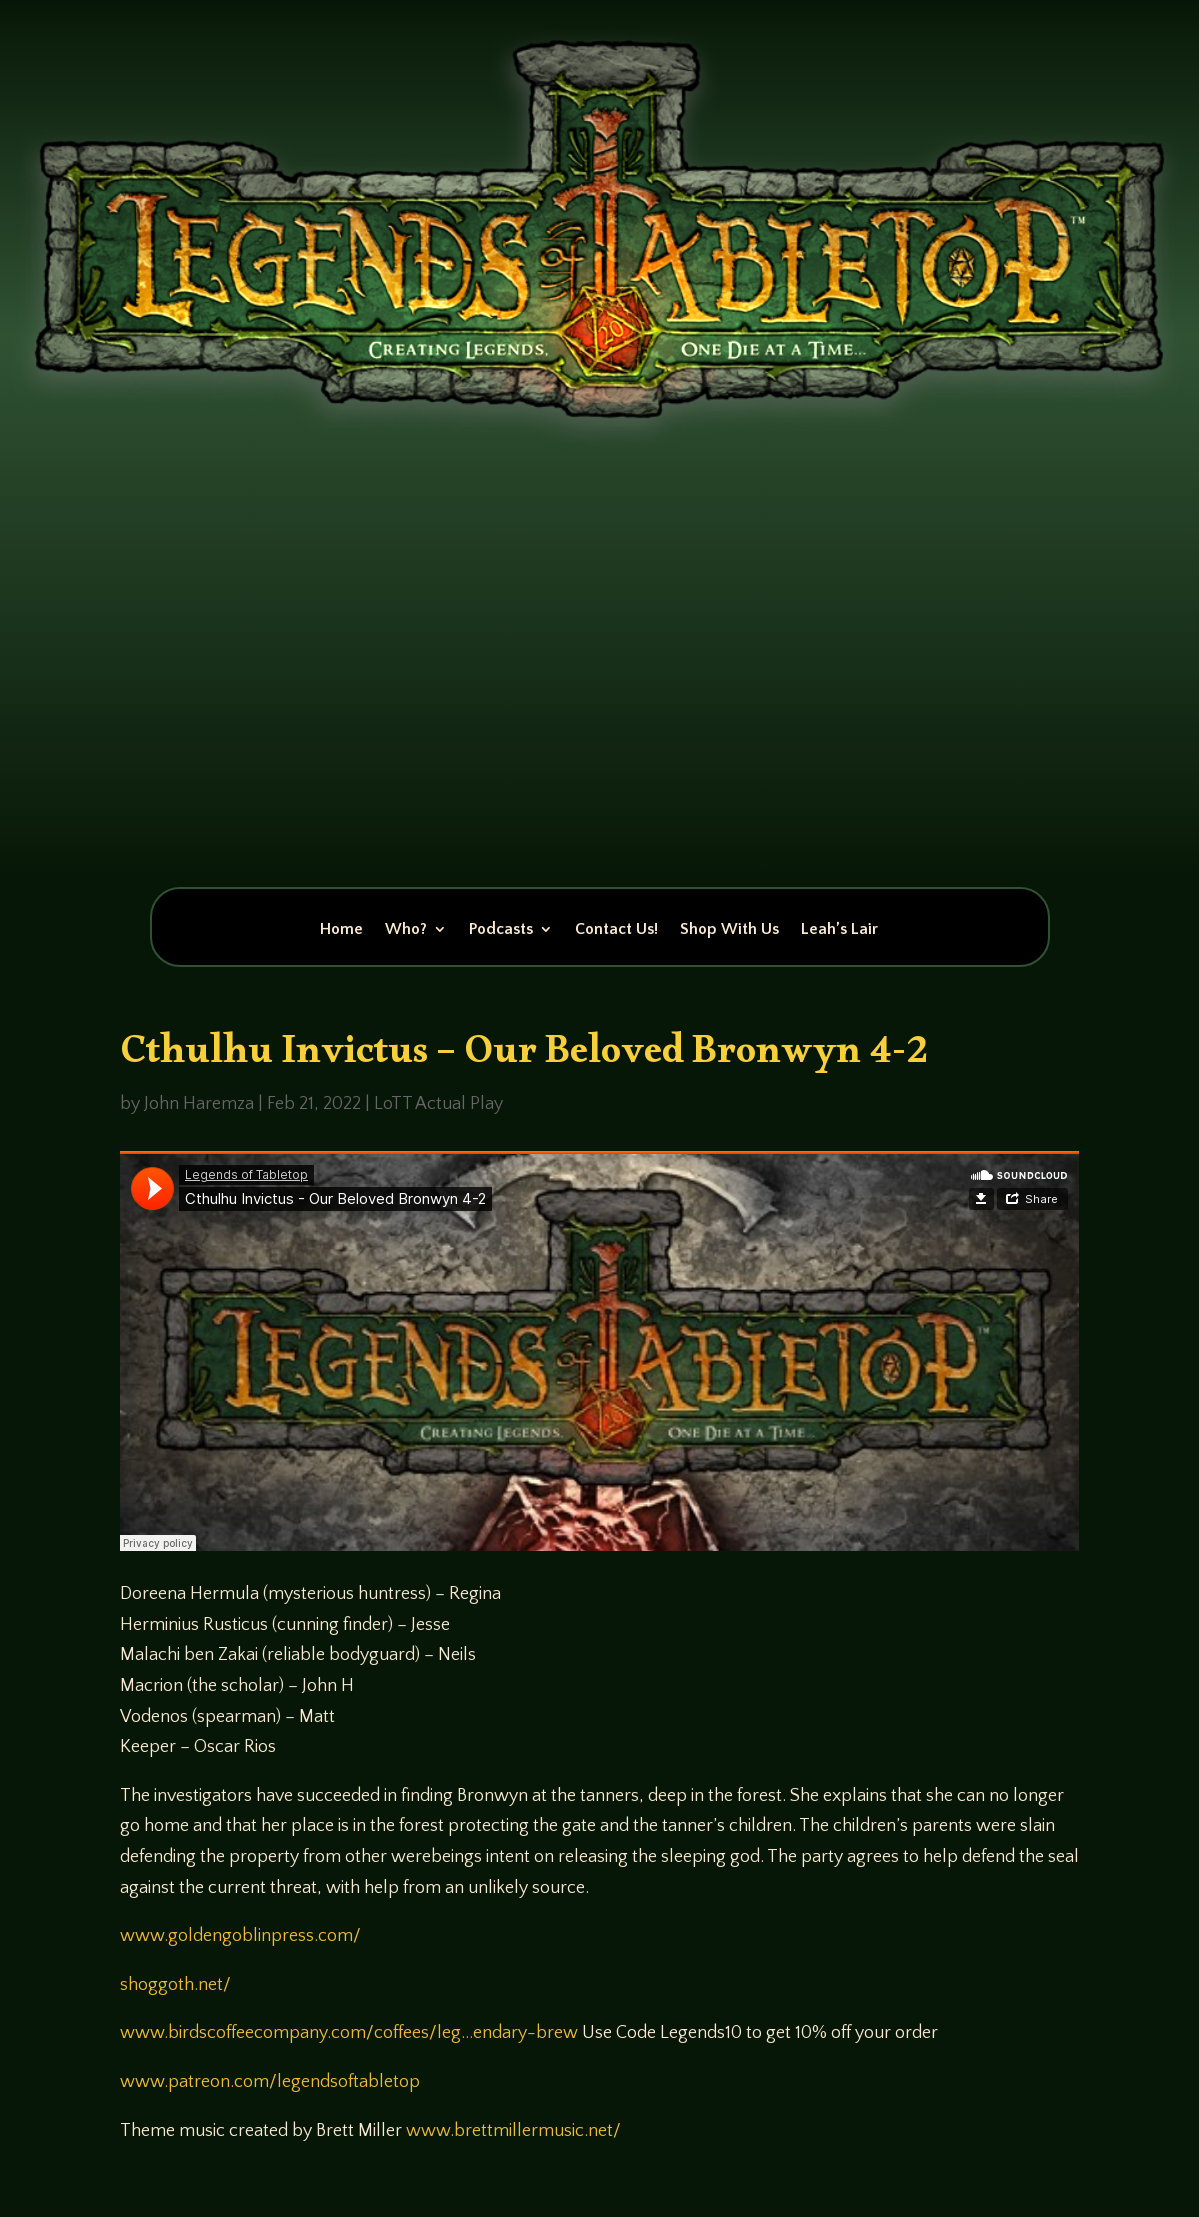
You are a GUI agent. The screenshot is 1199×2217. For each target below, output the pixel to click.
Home (341, 930)
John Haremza (199, 1104)
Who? (406, 930)
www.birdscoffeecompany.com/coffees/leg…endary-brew (349, 2033)
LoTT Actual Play (438, 1104)
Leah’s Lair (839, 930)
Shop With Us (729, 930)
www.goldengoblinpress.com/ (240, 1936)
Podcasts (501, 930)
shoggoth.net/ (175, 1985)
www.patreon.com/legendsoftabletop (270, 2082)
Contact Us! (616, 930)
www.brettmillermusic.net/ (513, 2131)
